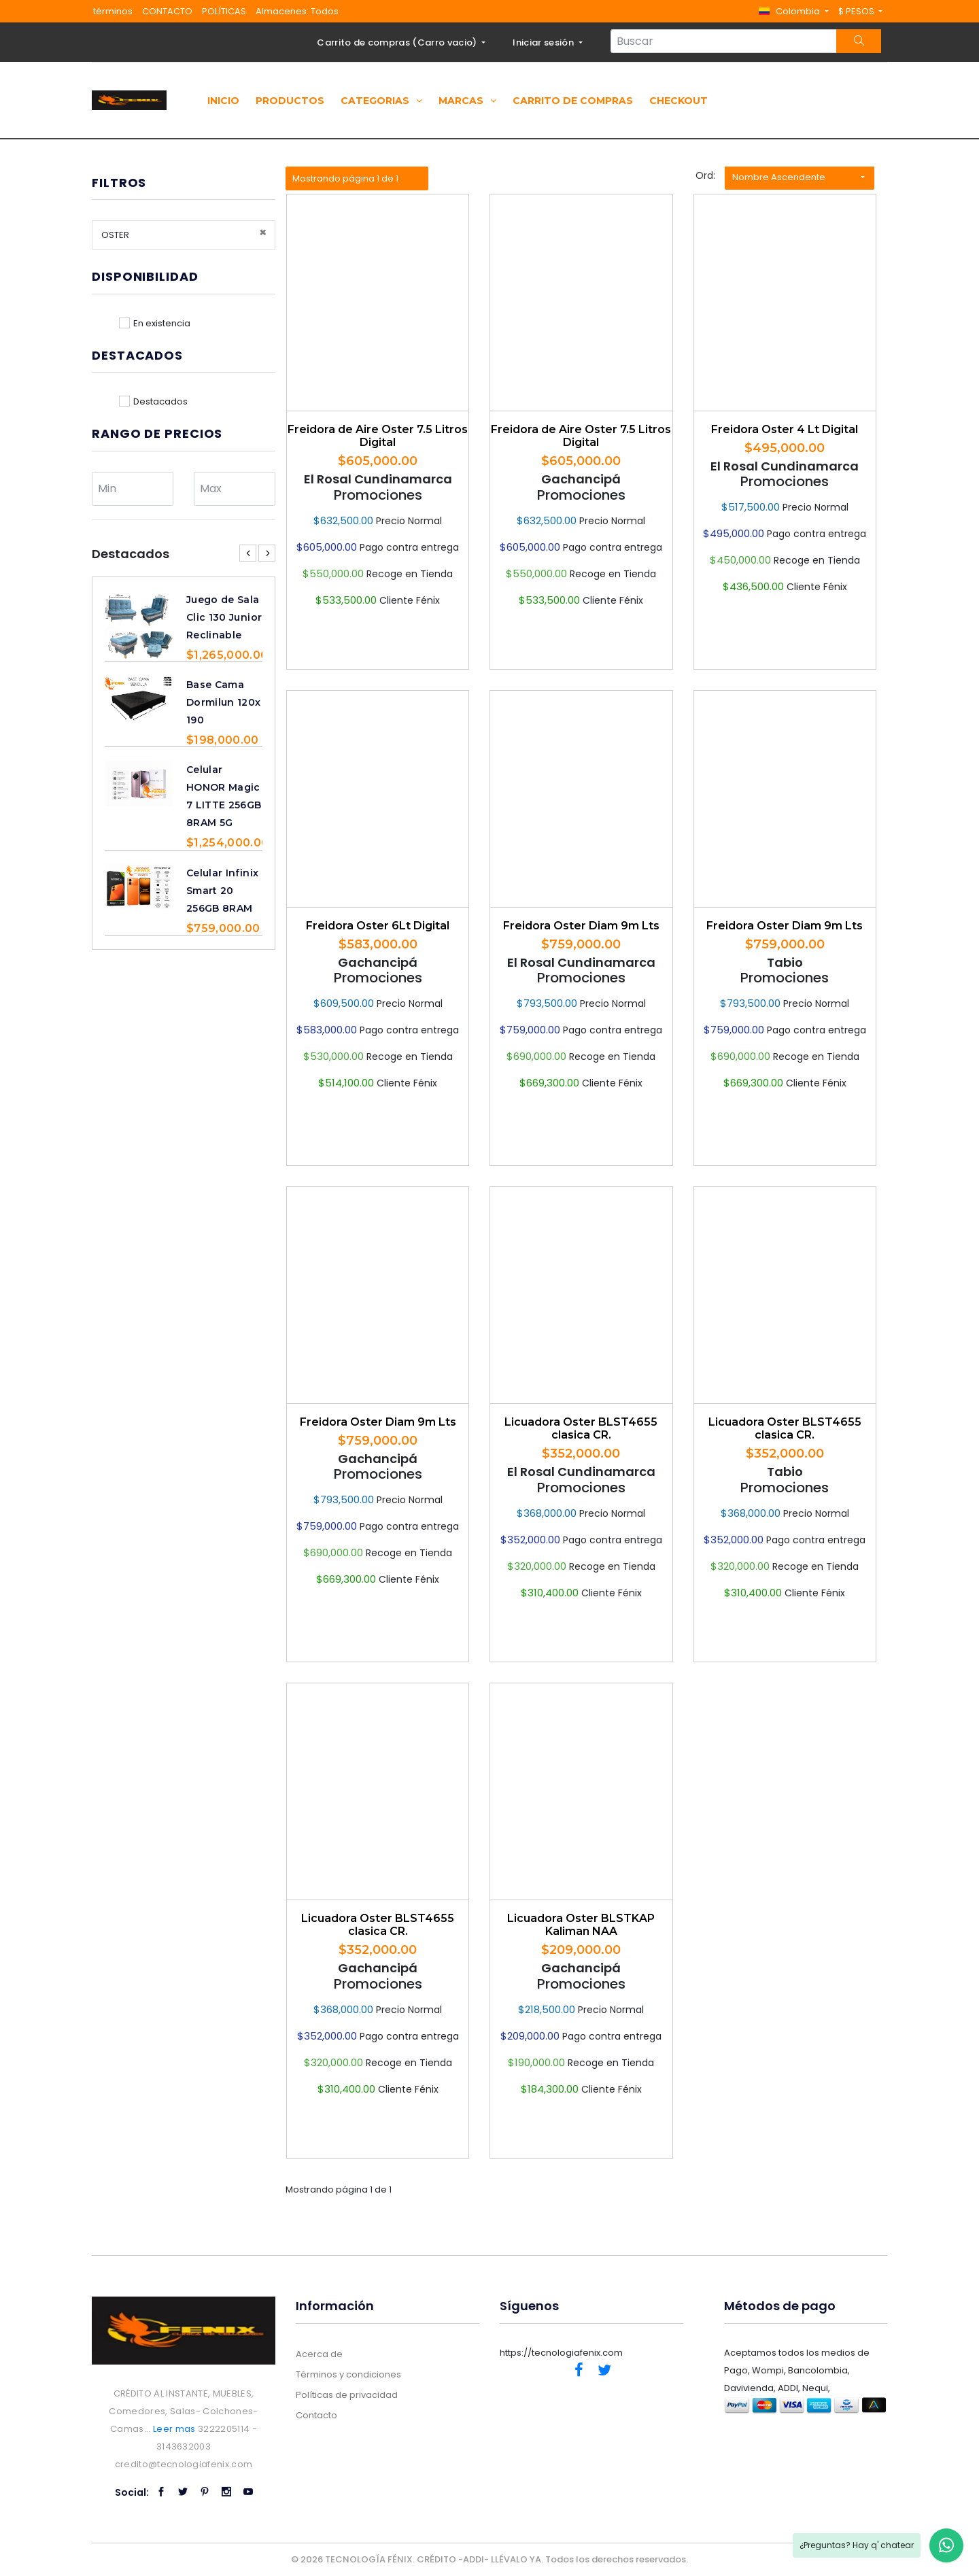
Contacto (316, 2415)
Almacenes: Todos (297, 11)
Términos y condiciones (348, 2374)
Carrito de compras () (398, 42)
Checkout (678, 101)
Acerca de (319, 2354)
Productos (290, 101)
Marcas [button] (467, 101)
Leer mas (174, 2428)
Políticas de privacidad (347, 2394)
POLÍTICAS (224, 11)
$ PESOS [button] (857, 11)
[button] (793, 11)
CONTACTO (167, 11)
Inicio (223, 101)
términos (113, 11)
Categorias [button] (381, 101)
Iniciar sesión (544, 42)
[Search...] (724, 41)
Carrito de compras (573, 101)
